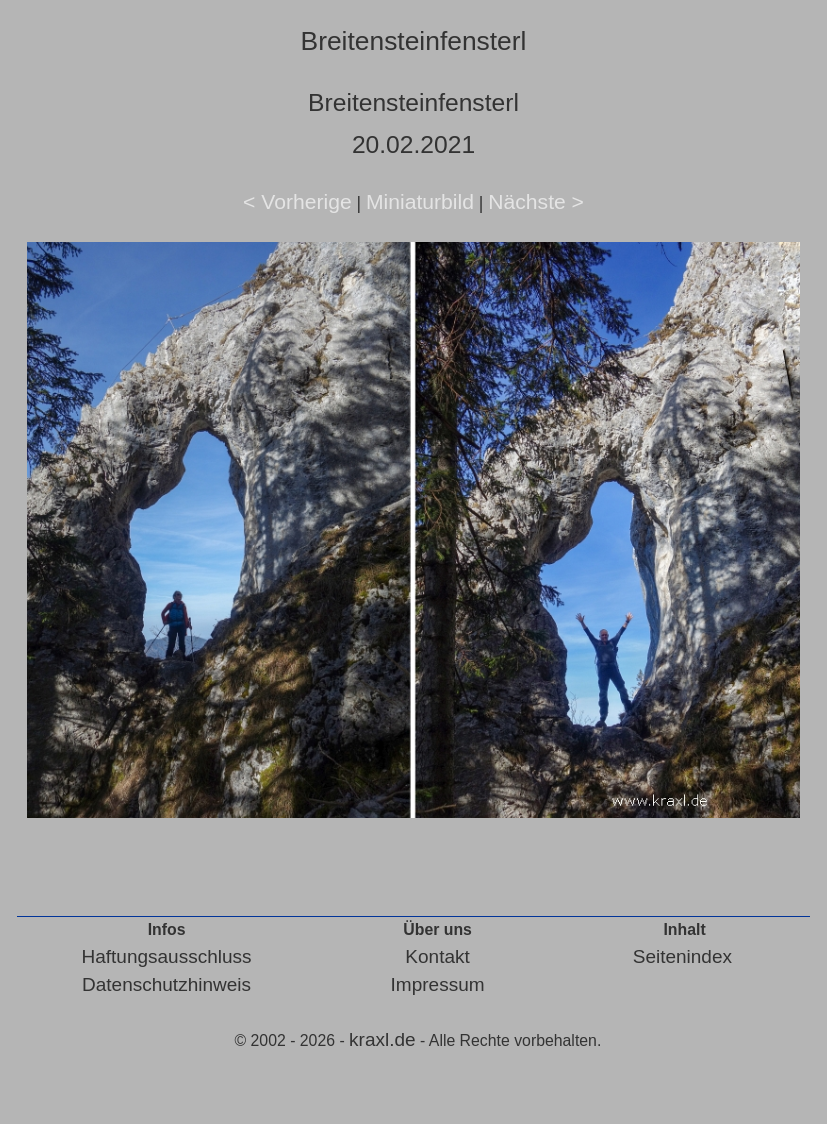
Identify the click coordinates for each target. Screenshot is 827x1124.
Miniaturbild (420, 201)
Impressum (438, 984)
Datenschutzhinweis (166, 984)
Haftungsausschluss (167, 956)
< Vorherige (297, 201)
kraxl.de (382, 1039)
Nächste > (536, 201)
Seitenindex (682, 956)
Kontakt (437, 956)
